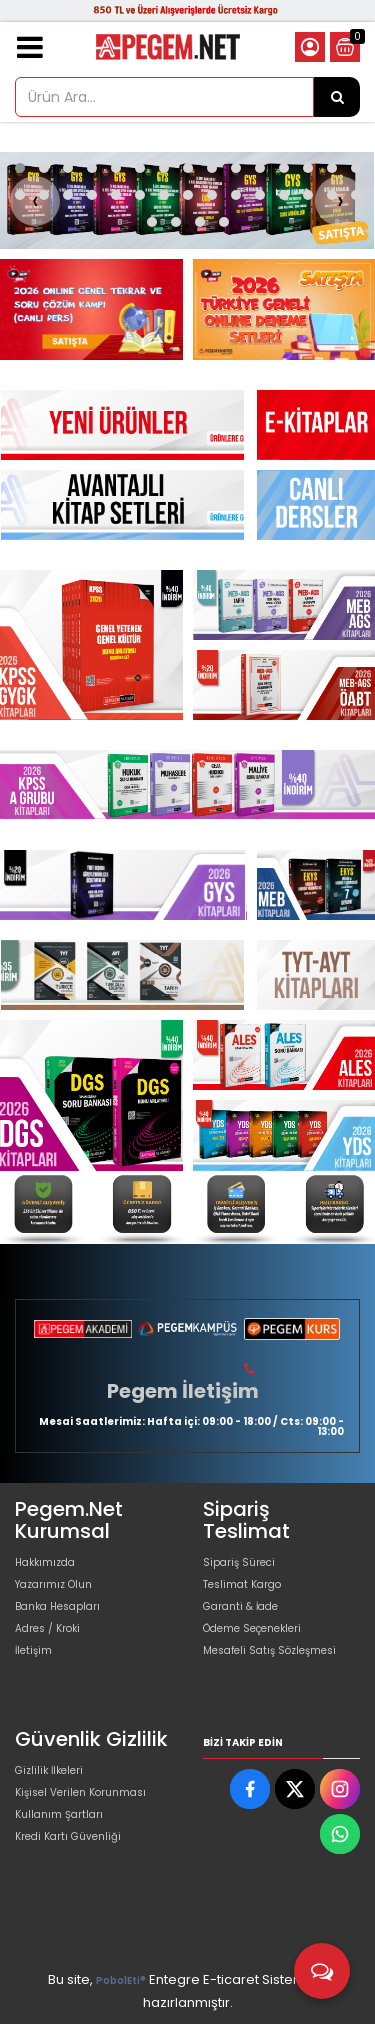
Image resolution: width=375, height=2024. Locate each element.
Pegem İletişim (183, 1391)
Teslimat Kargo (242, 1584)
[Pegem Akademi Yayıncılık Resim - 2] (284, 309)
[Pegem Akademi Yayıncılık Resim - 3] (284, 685)
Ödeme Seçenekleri (252, 1628)
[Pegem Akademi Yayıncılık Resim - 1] (91, 309)
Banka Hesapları (57, 1606)
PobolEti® (121, 1980)
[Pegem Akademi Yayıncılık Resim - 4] (332, 1207)
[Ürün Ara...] (337, 97)
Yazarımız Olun (53, 1584)
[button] (20, 168)
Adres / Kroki (47, 1628)
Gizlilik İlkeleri (49, 1770)
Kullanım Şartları (59, 1814)
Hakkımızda (45, 1562)
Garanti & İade (240, 1606)
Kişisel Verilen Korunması (80, 1792)
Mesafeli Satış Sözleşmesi (269, 1650)
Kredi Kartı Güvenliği (68, 1836)
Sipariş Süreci (239, 1562)
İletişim (33, 1650)
